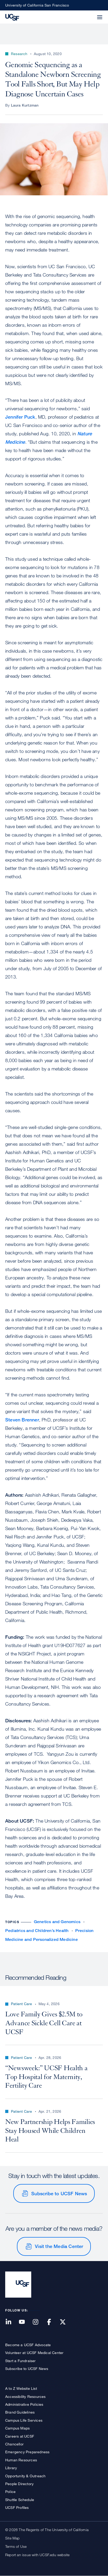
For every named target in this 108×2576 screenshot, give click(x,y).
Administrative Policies (24, 2404)
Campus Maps (17, 2428)
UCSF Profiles (17, 2507)
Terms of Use (16, 2546)
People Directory (19, 2483)
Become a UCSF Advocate (28, 2345)
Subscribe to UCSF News (59, 2193)
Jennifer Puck (20, 417)
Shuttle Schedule (19, 2499)
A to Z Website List (21, 2388)
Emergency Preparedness (27, 2452)
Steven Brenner (22, 1419)
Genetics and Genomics (57, 1921)
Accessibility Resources (25, 2396)
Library (11, 2468)
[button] (87, 14)
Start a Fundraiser (20, 2360)
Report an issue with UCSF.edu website (37, 2554)
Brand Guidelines (20, 2412)
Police (10, 2491)
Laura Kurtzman (25, 105)
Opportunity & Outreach (25, 2476)
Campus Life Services (23, 2420)
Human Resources (21, 2460)
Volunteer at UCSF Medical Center (34, 2352)
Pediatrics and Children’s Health (36, 1930)
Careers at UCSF (19, 2436)
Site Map (12, 2538)
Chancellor (14, 2444)
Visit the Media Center (59, 2246)
